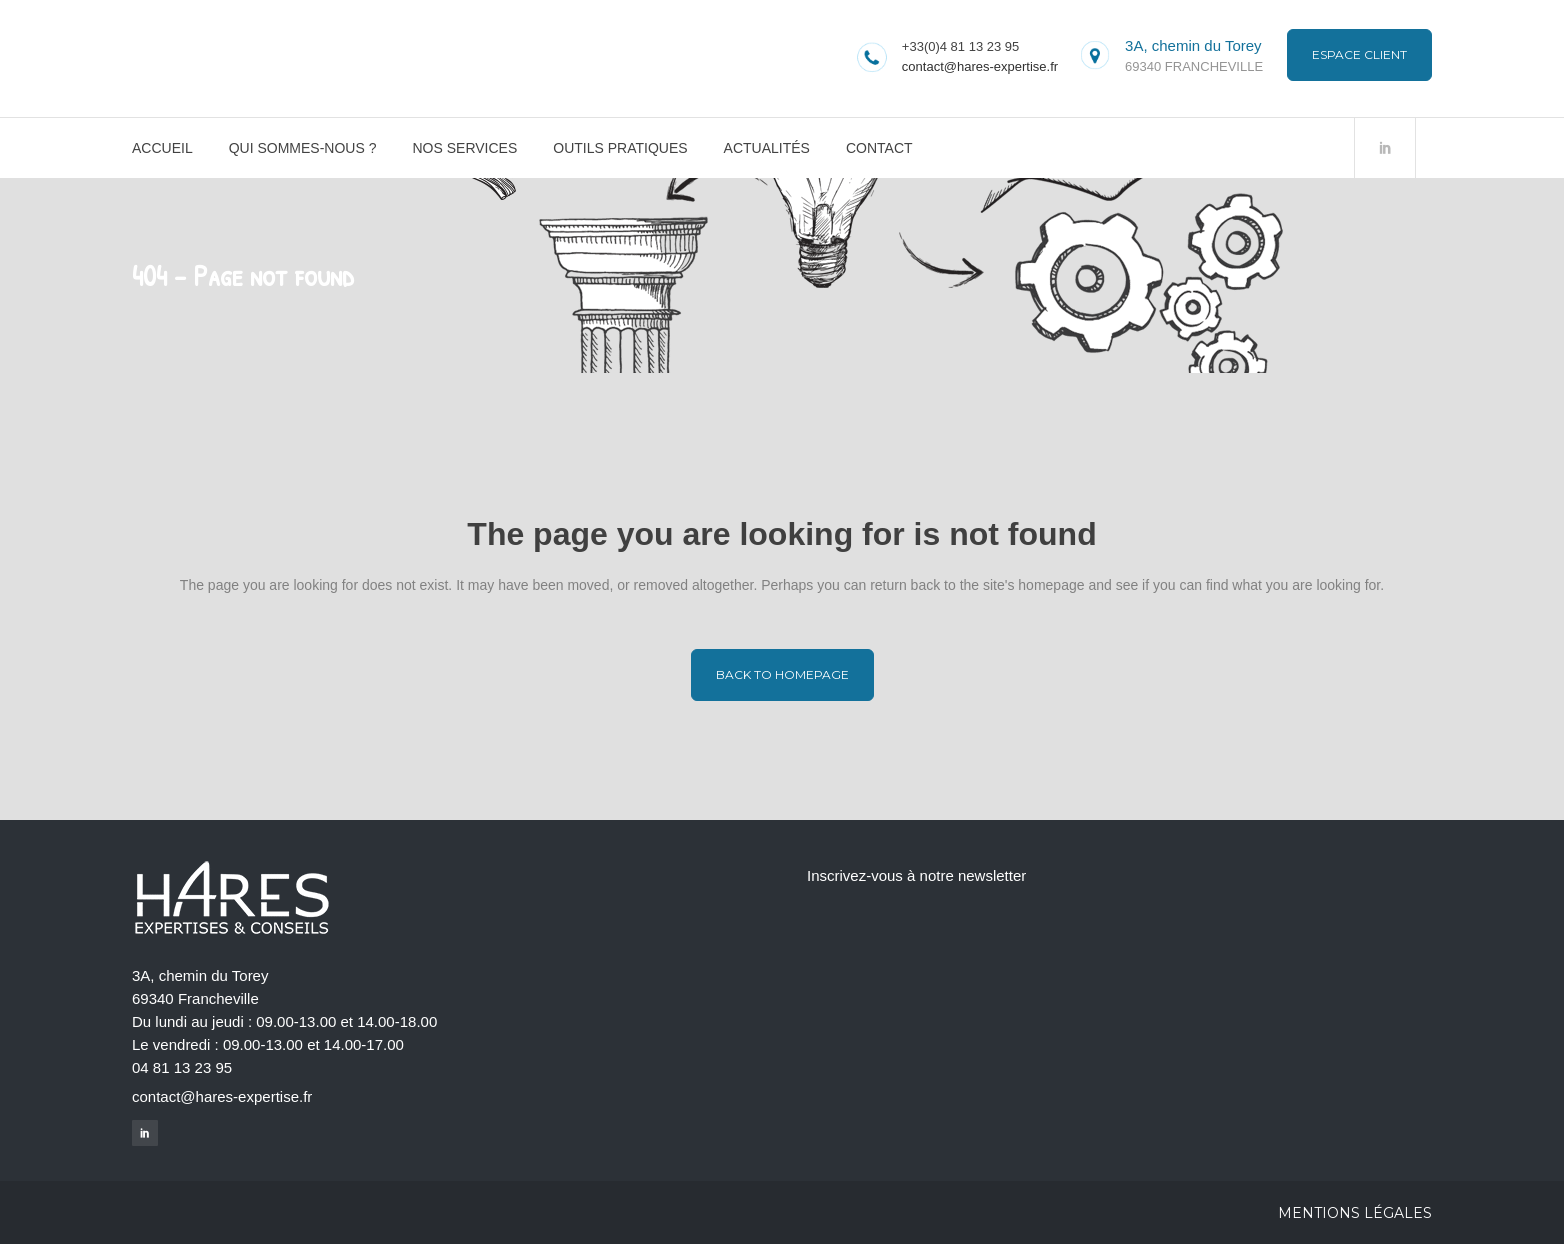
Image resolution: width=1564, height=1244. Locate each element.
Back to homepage (782, 674)
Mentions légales (1355, 1213)
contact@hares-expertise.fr (980, 66)
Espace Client (1359, 54)
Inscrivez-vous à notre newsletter (916, 875)
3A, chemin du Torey (1193, 45)
